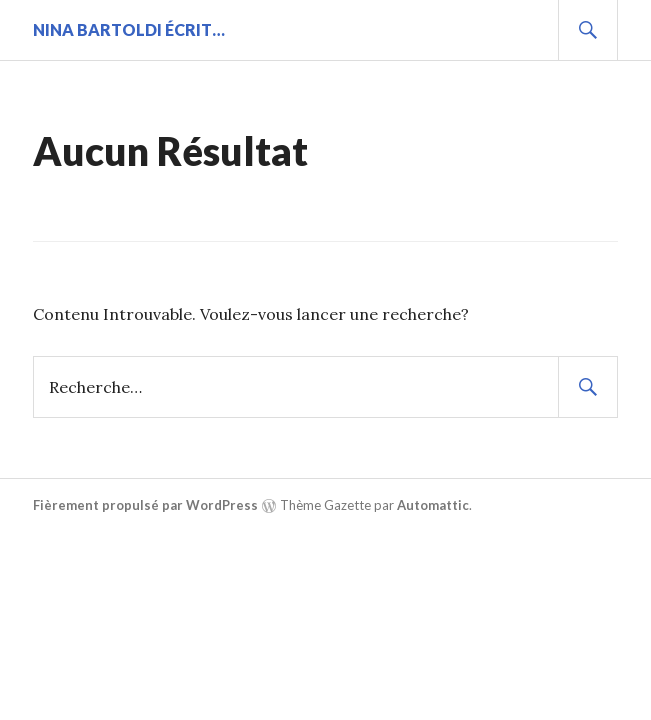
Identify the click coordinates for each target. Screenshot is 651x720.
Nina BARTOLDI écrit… (129, 29)
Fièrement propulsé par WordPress (145, 505)
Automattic (433, 505)
